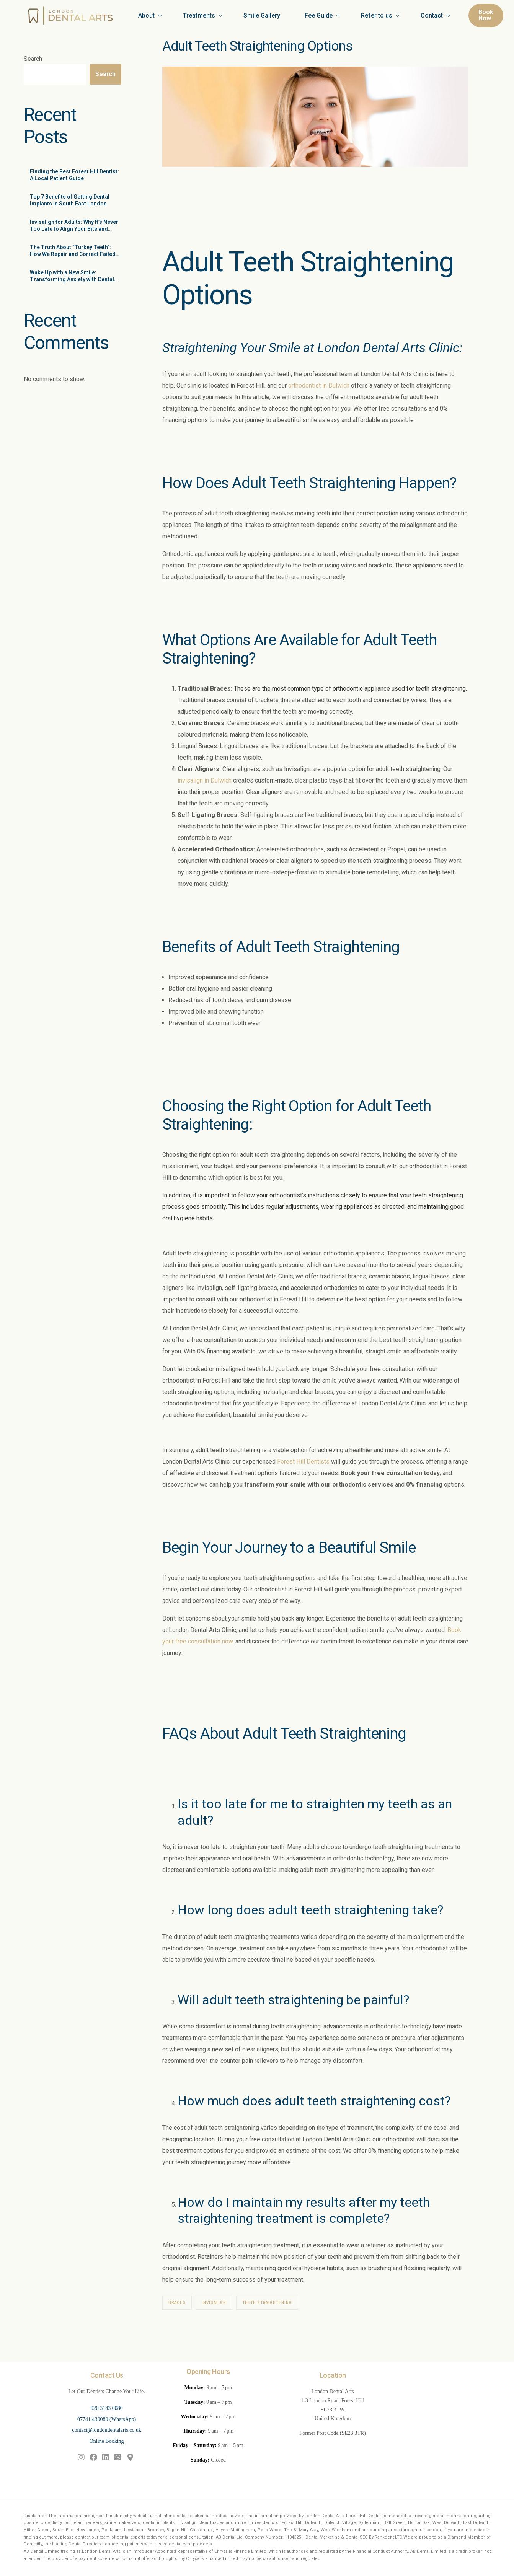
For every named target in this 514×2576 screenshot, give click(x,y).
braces (177, 2302)
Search (33, 58)
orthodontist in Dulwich (318, 385)
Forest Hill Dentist (364, 2515)
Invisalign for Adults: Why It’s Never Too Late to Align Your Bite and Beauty (74, 225)
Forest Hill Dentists (303, 1461)
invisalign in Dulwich (205, 780)
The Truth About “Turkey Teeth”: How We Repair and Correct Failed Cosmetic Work (73, 251)
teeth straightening (441, 688)
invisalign (214, 2302)
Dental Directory (85, 2544)
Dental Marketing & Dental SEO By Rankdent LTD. (354, 2537)
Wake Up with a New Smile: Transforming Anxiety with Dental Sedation (72, 276)
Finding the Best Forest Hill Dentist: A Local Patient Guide (74, 174)
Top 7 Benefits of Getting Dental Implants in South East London (69, 200)
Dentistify (33, 2544)
